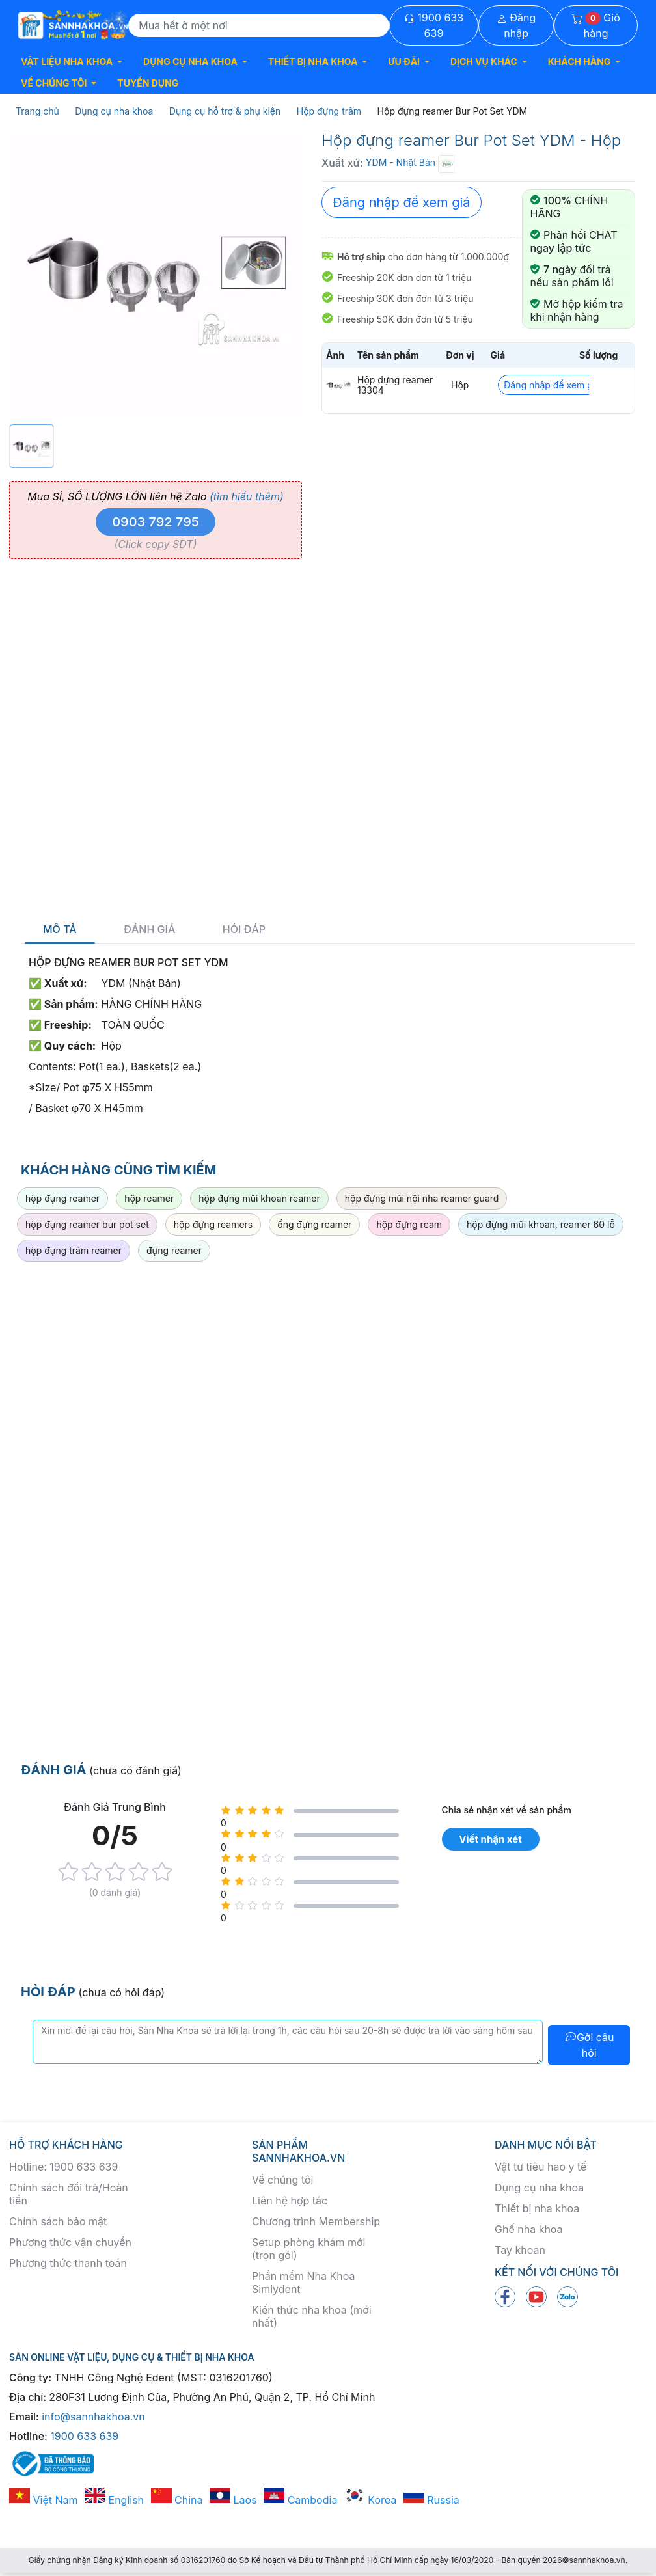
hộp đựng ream (409, 1224)
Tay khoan (520, 2250)
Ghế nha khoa (529, 2229)
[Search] (258, 25)
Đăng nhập (516, 25)
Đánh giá (149, 929)
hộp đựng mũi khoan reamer (259, 1198)
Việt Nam (43, 2499)
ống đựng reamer (314, 1224)
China (177, 2499)
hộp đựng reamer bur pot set (87, 1224)
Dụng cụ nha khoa (539, 2187)
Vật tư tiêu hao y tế (540, 2166)
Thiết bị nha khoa (537, 2208)
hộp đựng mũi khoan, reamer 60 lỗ (541, 1224)
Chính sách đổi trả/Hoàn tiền (68, 2194)
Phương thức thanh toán (68, 2263)
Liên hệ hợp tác (289, 2200)
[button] (71, 61)
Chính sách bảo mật (58, 2221)
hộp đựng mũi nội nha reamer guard (422, 1198)
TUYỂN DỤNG (147, 82)
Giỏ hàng (596, 25)
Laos (233, 2499)
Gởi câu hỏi (589, 2045)
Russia (431, 2499)
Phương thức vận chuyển (70, 2242)
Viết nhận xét (490, 1839)
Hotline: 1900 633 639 (63, 2166)
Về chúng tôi (282, 2179)
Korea (370, 2499)
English (114, 2499)
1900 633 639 (433, 25)
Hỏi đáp (244, 929)
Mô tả (60, 929)
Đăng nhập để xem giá (402, 202)
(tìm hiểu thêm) (247, 496)
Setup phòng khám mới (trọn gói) (308, 2249)
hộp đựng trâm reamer (73, 1250)
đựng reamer (174, 1250)
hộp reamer (149, 1198)
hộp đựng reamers (213, 1224)
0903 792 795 (155, 522)
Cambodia (300, 2499)
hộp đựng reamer (62, 1198)
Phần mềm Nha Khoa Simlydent (303, 2283)
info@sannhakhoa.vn (93, 2416)
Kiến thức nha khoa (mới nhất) (312, 2316)
